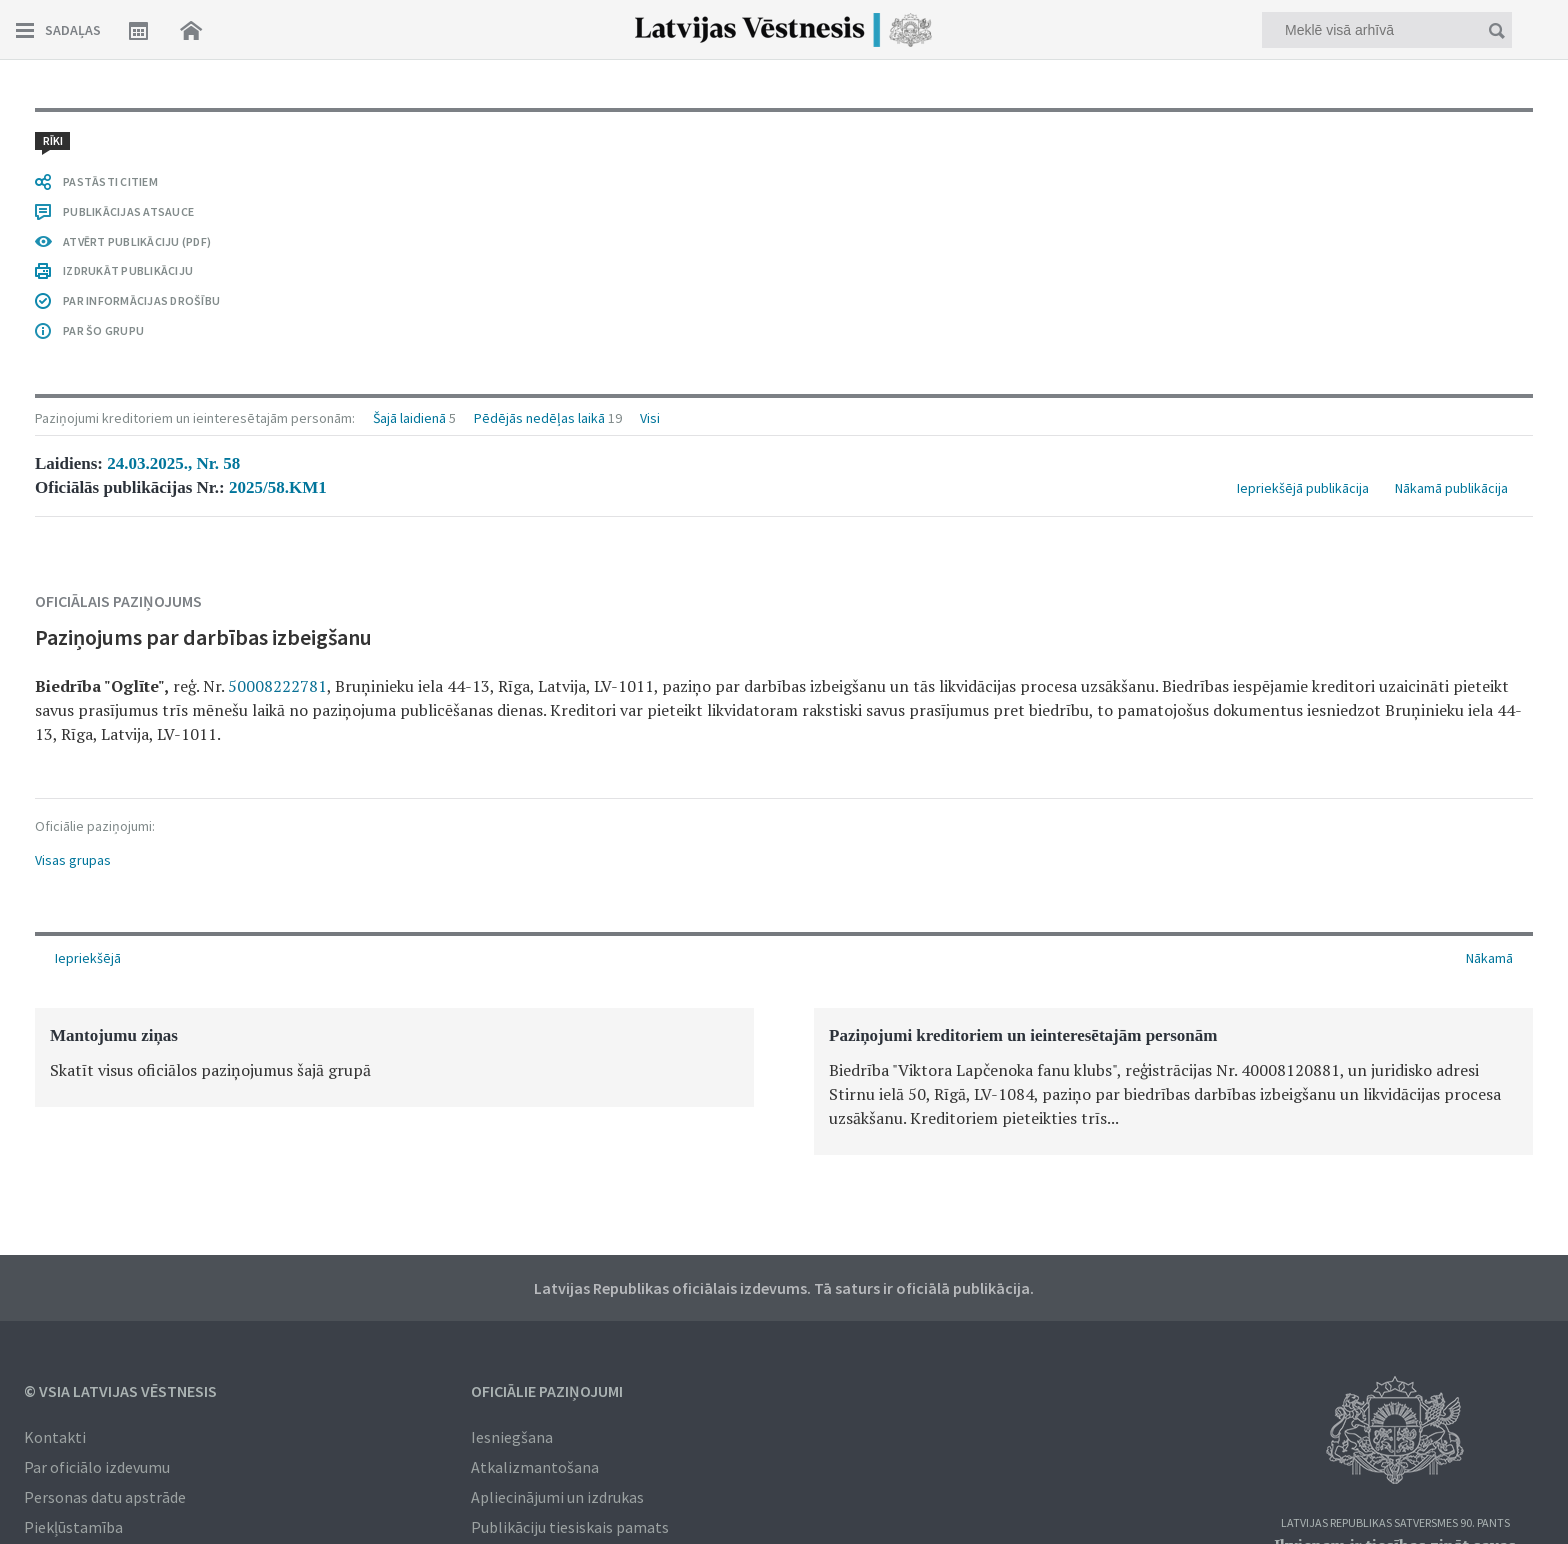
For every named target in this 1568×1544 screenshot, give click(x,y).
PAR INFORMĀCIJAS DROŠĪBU (141, 300)
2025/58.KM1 (278, 487)
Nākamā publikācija (1451, 488)
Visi (650, 418)
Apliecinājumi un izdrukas (557, 1497)
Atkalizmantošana (535, 1467)
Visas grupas (73, 860)
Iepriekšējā (88, 958)
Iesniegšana (512, 1437)
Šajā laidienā (409, 418)
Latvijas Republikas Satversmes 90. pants (1395, 1523)
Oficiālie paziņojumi (547, 1391)
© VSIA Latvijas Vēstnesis (120, 1391)
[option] (394, 1057)
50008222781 (277, 686)
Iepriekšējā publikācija (1303, 488)
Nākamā (1489, 958)
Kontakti (55, 1437)
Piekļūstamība (73, 1527)
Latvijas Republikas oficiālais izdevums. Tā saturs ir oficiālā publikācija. (784, 1288)
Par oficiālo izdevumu (97, 1467)
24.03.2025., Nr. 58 (173, 463)
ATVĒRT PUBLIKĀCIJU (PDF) (137, 241)
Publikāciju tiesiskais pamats (570, 1527)
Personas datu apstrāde (105, 1497)
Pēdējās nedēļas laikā (539, 418)
